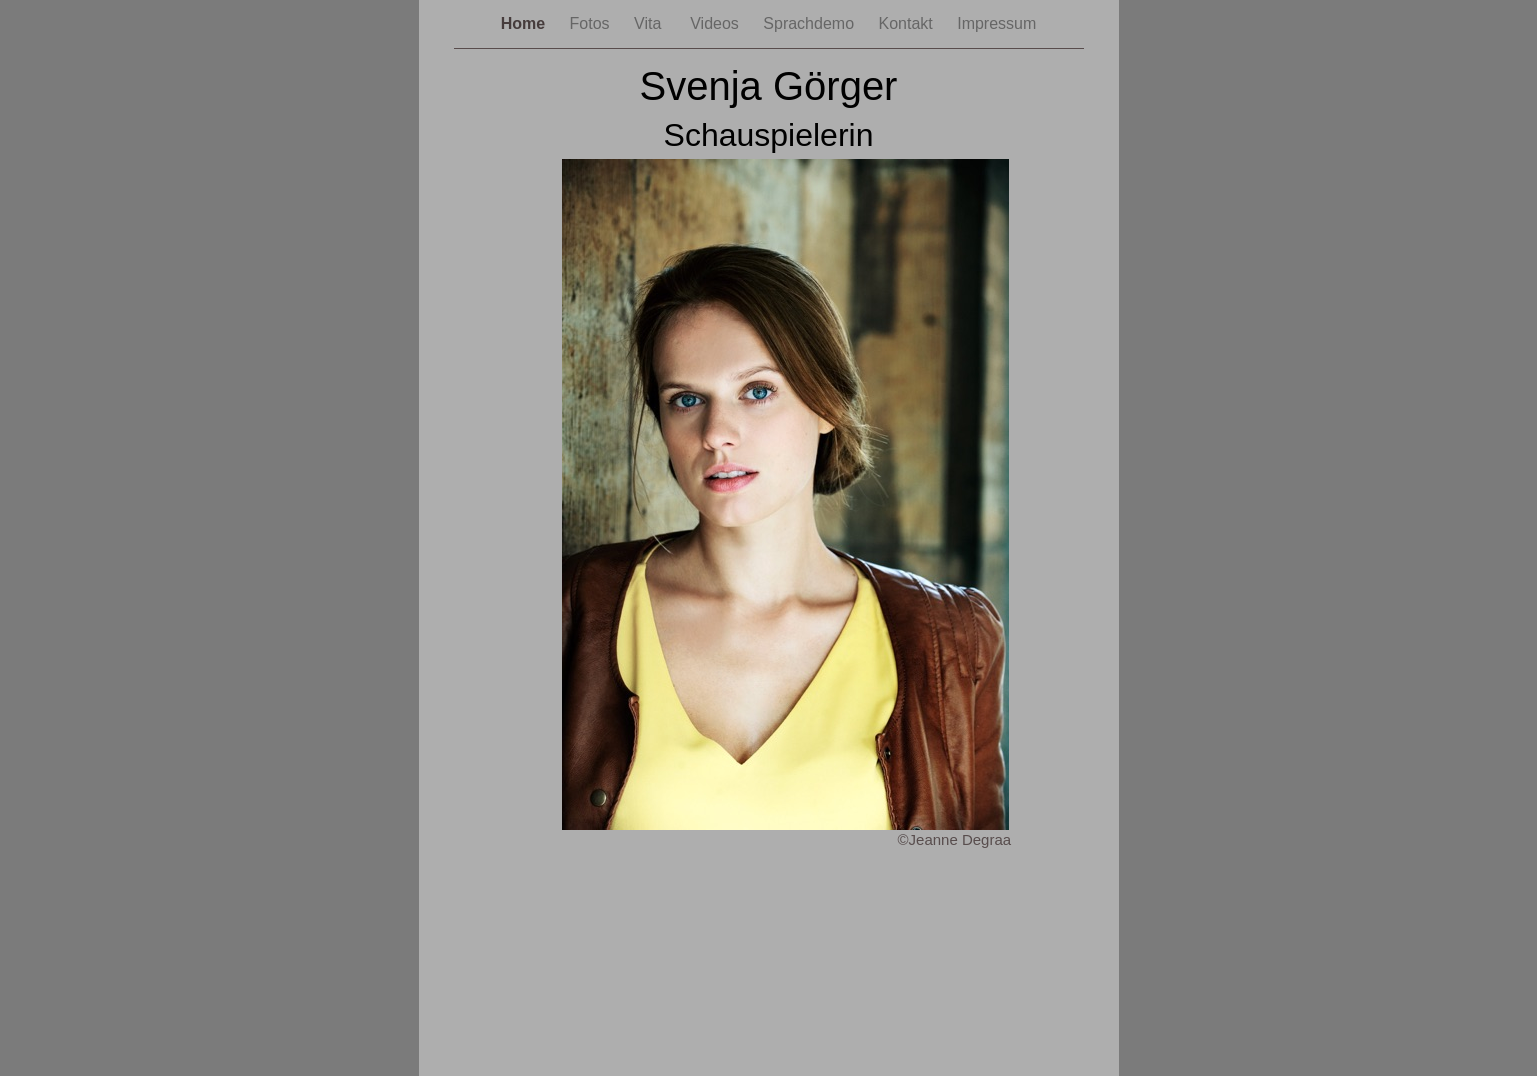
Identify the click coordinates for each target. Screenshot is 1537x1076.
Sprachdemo (810, 23)
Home (525, 23)
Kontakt (907, 23)
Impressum (996, 23)
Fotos (592, 23)
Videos (716, 23)
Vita (652, 23)
